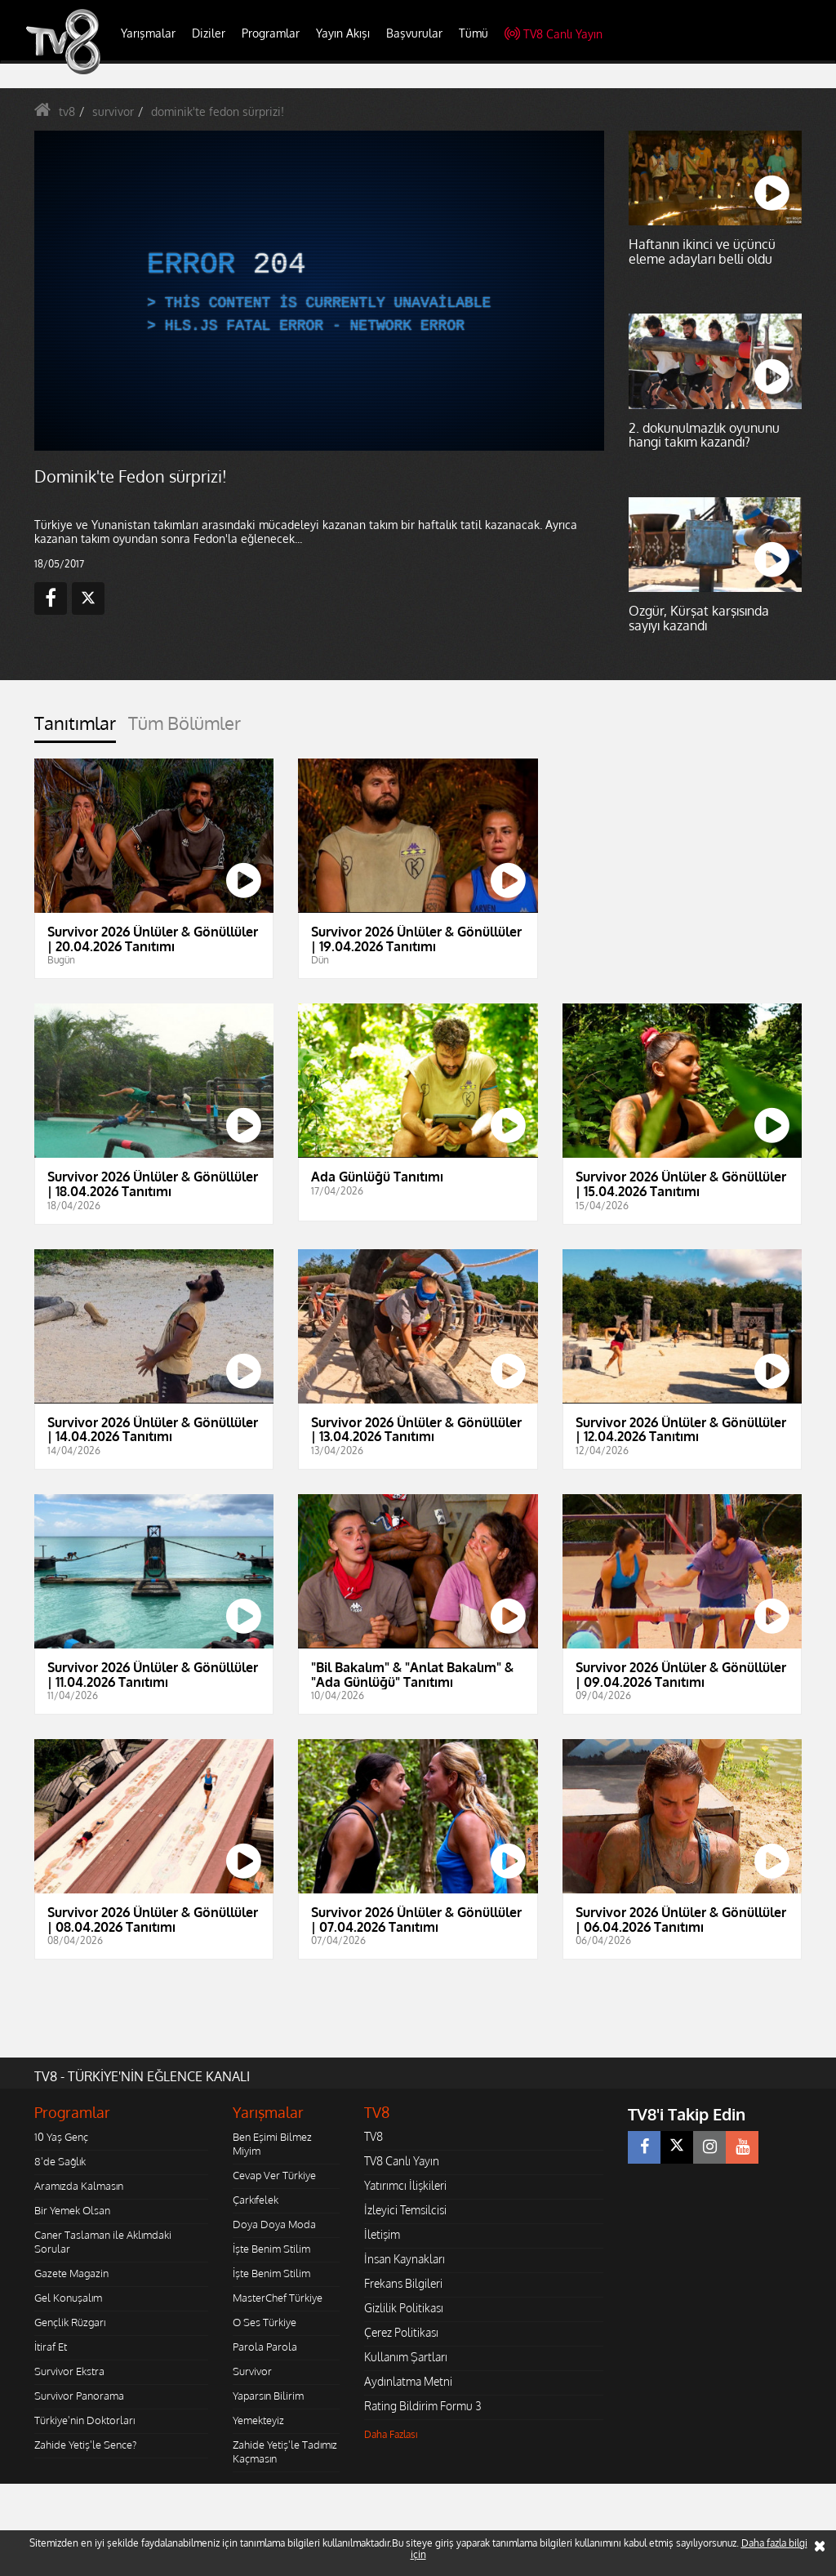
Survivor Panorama (79, 2395)
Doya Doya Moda (274, 2224)
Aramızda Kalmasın (78, 2185)
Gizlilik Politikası (403, 2308)
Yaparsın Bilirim (268, 2395)
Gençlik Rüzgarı (69, 2322)
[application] (319, 291)
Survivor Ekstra (69, 2371)
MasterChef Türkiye (277, 2297)
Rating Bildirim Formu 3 (423, 2406)
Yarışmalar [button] (148, 33)
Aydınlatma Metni (408, 2381)
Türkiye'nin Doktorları (84, 2420)
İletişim (382, 2234)
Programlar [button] (271, 33)
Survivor (252, 2371)
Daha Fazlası (391, 2434)
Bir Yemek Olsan (72, 2210)
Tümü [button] (473, 33)
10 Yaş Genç (61, 2136)
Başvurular (414, 33)
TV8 (373, 2136)
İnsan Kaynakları (404, 2259)
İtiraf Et (50, 2346)
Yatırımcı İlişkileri (405, 2185)
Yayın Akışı (343, 33)
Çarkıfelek (255, 2199)
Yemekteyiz (258, 2420)
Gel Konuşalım (68, 2297)
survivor (113, 111)
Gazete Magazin (71, 2273)
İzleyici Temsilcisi (405, 2210)
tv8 (67, 111)
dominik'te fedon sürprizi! (217, 111)
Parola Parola (265, 2346)
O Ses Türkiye (264, 2322)
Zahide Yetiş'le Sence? (85, 2444)
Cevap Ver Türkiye (274, 2175)
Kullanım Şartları (405, 2357)
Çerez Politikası (401, 2332)
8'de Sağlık (60, 2161)
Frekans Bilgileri (403, 2283)
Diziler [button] (208, 33)
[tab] (75, 728)
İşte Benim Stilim (271, 2248)
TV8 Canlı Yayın (554, 34)
